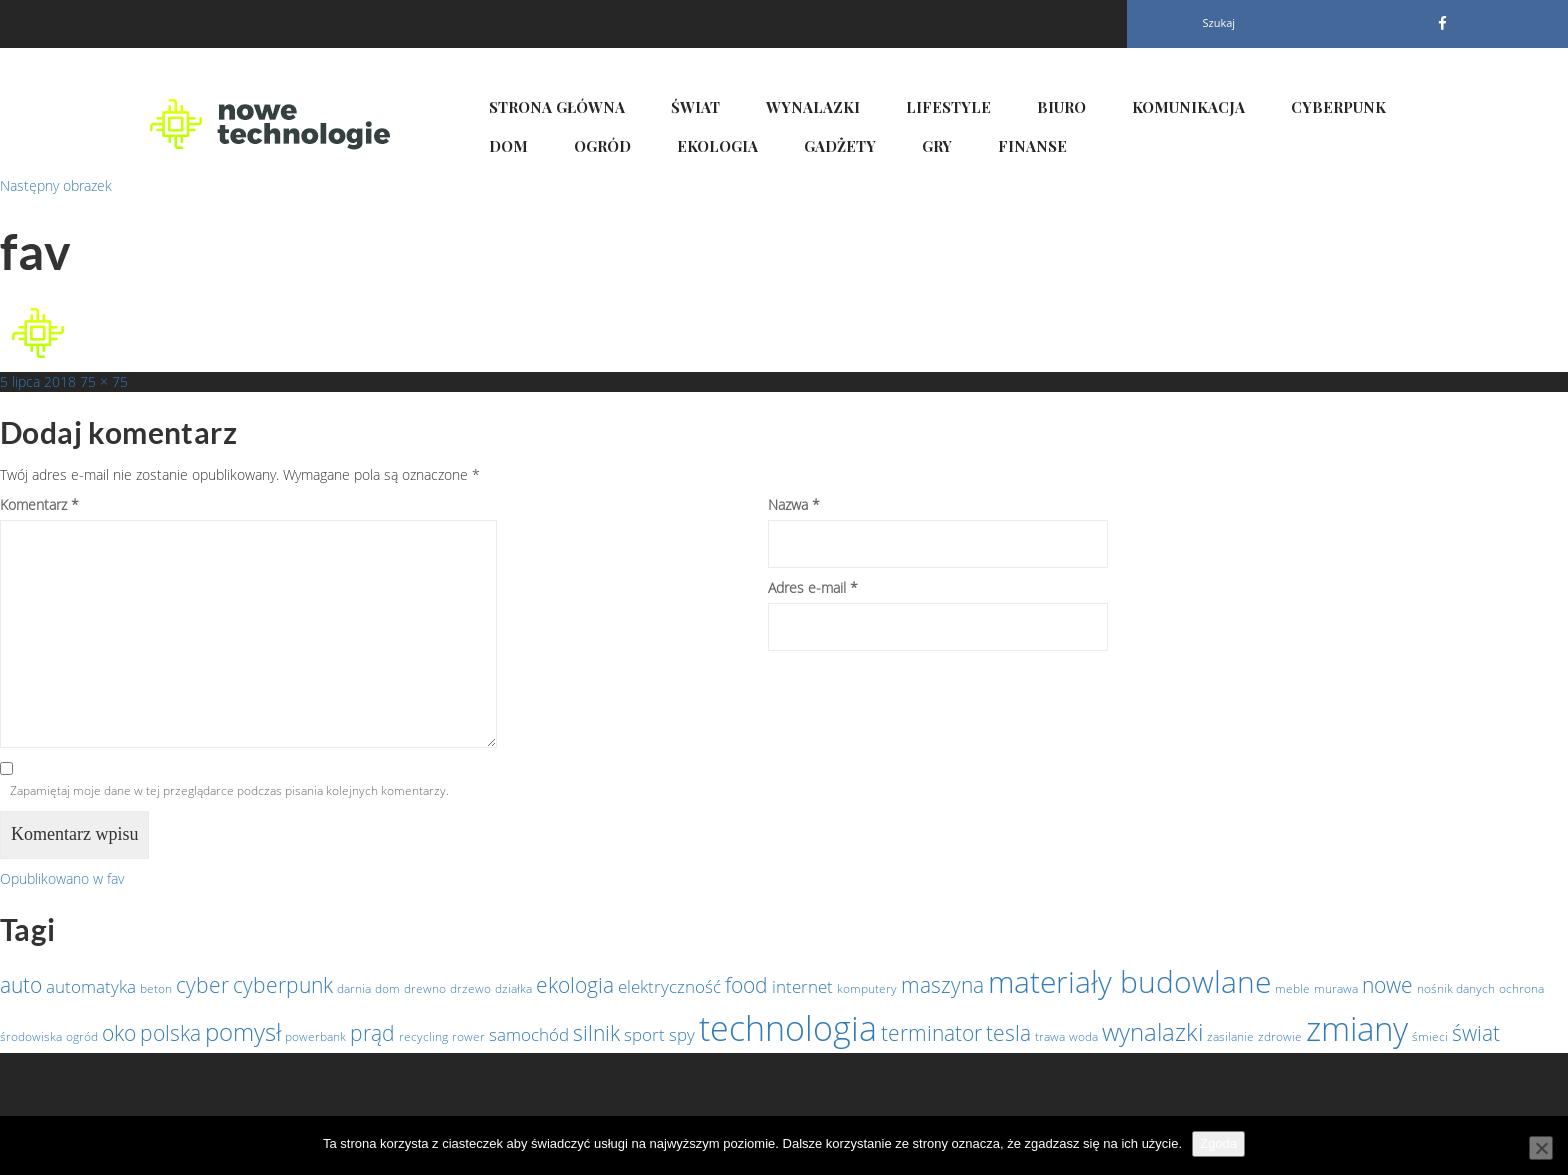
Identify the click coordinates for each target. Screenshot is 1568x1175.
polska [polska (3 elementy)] (170, 1033)
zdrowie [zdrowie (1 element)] (1280, 1036)
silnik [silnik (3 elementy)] (596, 1033)
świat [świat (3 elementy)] (1476, 1033)
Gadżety (840, 146)
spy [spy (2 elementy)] (682, 1034)
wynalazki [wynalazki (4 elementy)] (1152, 1031)
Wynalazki (813, 107)
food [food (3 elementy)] (746, 985)
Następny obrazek (56, 185)
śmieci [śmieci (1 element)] (1430, 1036)
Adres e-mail (813, 587)
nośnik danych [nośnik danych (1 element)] (1456, 988)
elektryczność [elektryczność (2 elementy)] (669, 986)
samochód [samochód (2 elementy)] (529, 1034)
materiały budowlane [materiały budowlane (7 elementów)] (1129, 981)
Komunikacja (1188, 107)
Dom (508, 146)
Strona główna (557, 107)
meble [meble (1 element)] (1292, 988)
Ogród (602, 146)
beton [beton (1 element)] (156, 988)
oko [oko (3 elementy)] (119, 1033)
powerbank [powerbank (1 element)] (315, 1036)
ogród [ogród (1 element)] (82, 1036)
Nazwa (794, 504)
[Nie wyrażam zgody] (1541, 1148)
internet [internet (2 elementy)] (802, 986)
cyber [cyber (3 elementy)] (202, 985)
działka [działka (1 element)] (513, 988)
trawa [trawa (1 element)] (1050, 1036)
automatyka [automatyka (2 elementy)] (91, 986)
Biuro (1061, 107)
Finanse (1032, 146)
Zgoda (1218, 1143)
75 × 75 (104, 381)
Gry (937, 146)
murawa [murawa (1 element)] (1336, 988)
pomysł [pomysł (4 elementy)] (243, 1031)
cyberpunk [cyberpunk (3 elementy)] (283, 985)
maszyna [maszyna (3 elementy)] (942, 985)
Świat (695, 107)
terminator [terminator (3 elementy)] (931, 1033)
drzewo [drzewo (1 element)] (470, 988)
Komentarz (39, 504)
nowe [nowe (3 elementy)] (1387, 985)
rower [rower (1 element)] (468, 1036)
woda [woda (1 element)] (1083, 1036)
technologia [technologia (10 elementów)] (788, 1028)
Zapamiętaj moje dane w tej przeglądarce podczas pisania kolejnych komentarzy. (229, 790)
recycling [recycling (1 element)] (423, 1036)
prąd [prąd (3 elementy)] (372, 1033)
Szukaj (1219, 22)
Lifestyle (948, 107)
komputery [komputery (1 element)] (867, 988)
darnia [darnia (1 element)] (354, 988)
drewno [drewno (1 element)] (425, 988)
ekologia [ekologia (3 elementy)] (575, 985)
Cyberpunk (1338, 107)
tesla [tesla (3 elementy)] (1008, 1033)
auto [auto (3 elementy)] (21, 985)
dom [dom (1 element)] (387, 988)
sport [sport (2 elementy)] (644, 1034)
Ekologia (717, 146)
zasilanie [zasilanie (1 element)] (1230, 1036)
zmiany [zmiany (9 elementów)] (1357, 1028)
